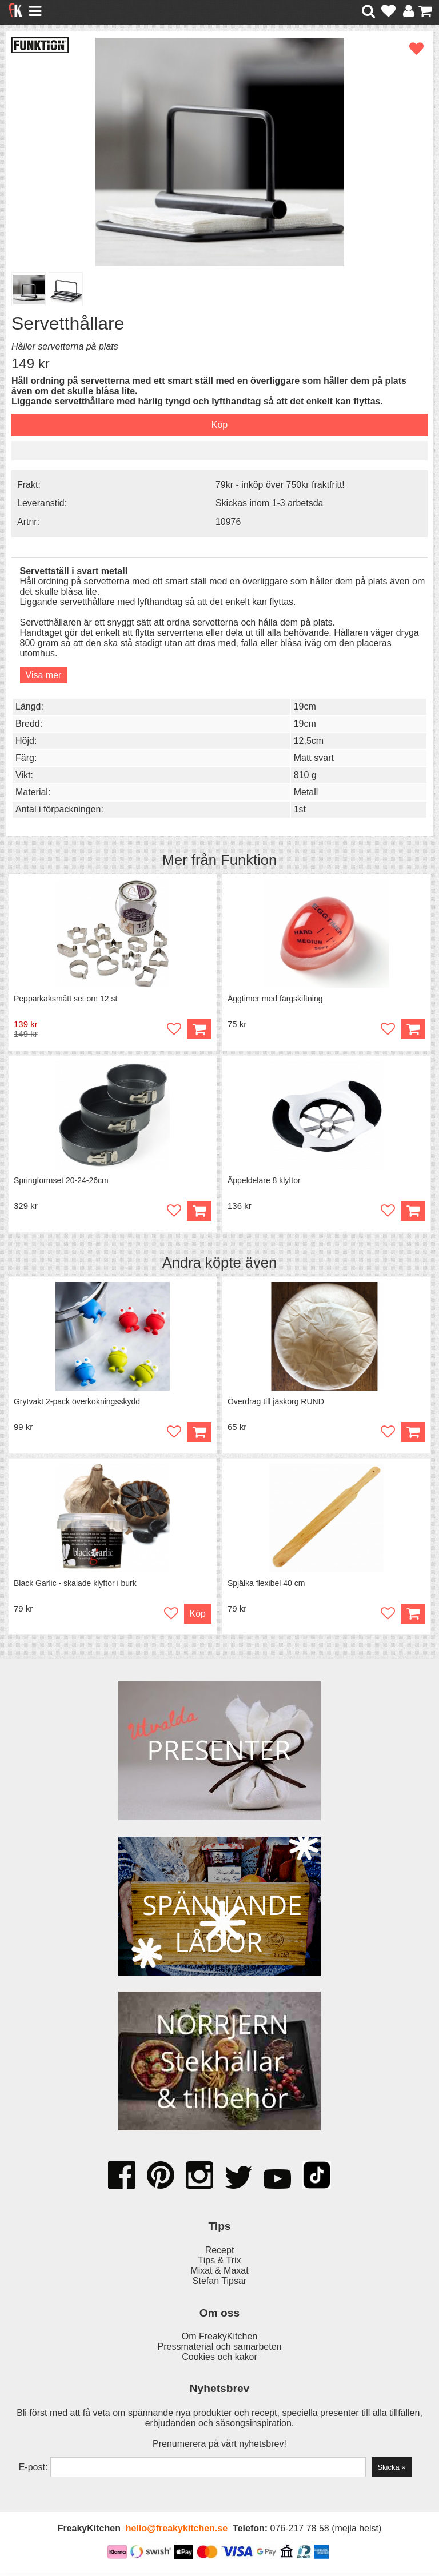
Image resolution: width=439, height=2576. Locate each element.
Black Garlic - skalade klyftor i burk (75, 1586)
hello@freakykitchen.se (177, 2532)
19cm (305, 706)
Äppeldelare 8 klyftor (264, 1182)
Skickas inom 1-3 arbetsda (269, 503)
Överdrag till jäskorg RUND (276, 1403)
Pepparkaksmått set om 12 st (66, 999)
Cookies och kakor (219, 2360)
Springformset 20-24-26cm (61, 1182)
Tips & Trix (219, 2264)
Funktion (249, 860)
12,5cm (309, 741)
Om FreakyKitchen (219, 2340)
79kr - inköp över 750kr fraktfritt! (280, 485)
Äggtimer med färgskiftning (276, 999)
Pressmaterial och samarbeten (220, 2350)
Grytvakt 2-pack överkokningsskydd (77, 1403)
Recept (219, 2253)
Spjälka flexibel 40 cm (266, 1586)
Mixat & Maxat (219, 2274)
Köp (198, 1434)
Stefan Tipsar (219, 2284)
